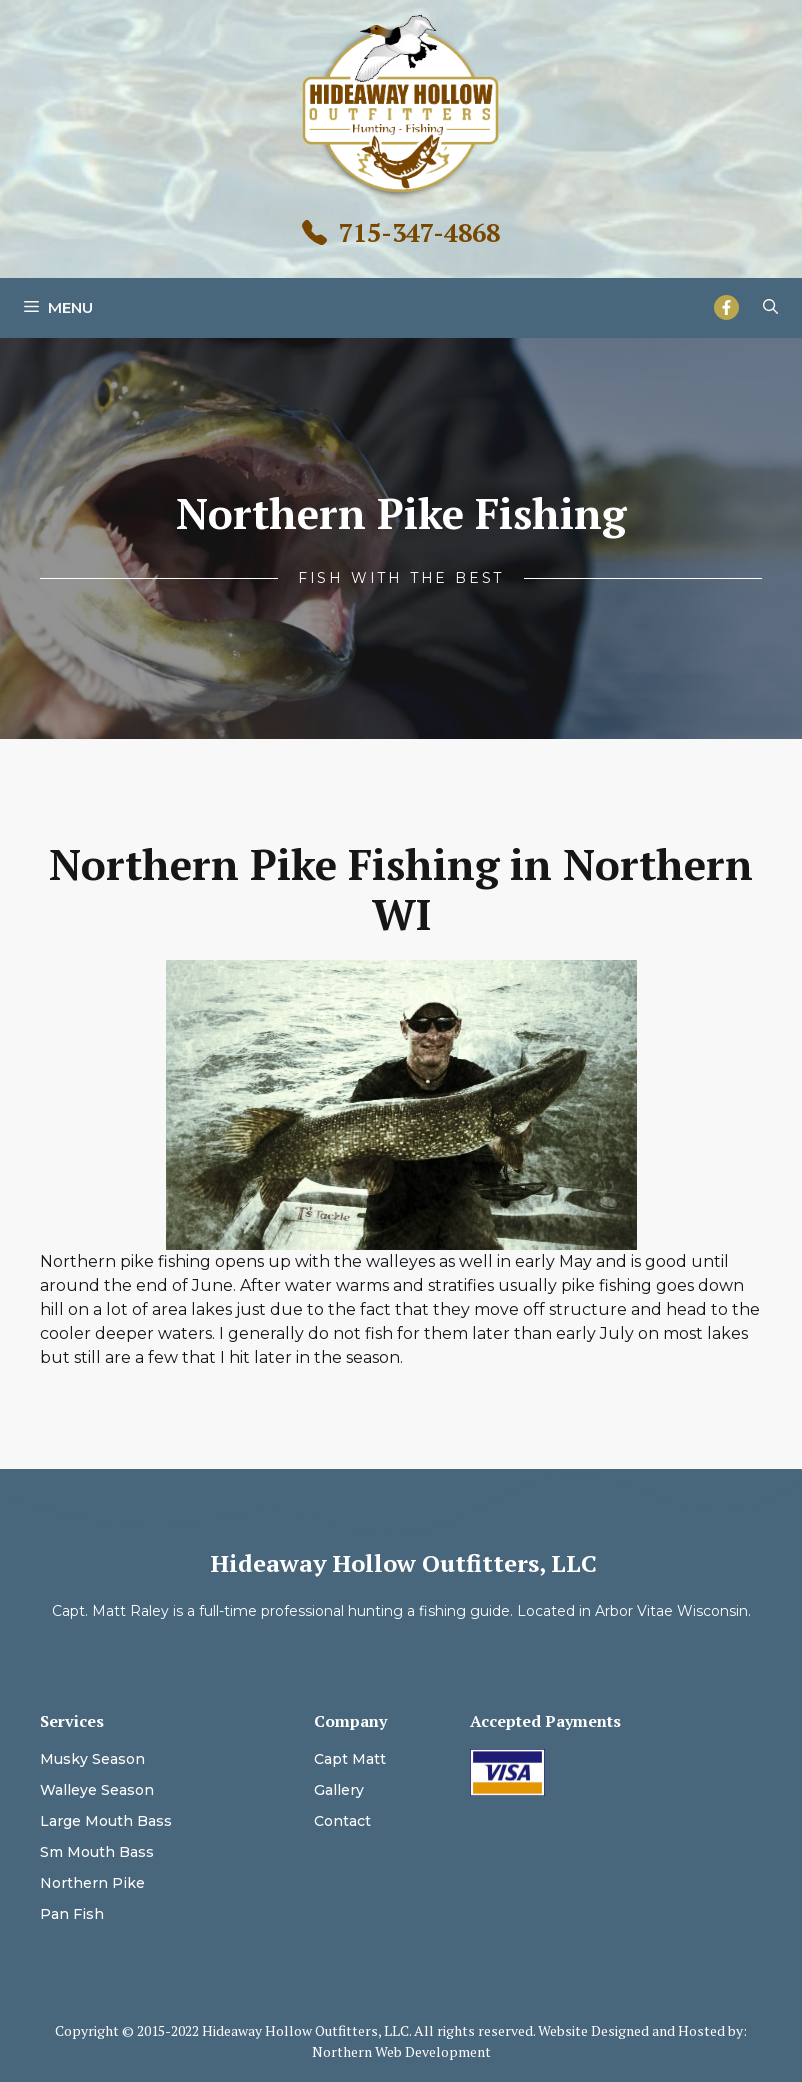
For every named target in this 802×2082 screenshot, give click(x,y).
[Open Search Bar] (770, 308)
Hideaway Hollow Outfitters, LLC (404, 1563)
